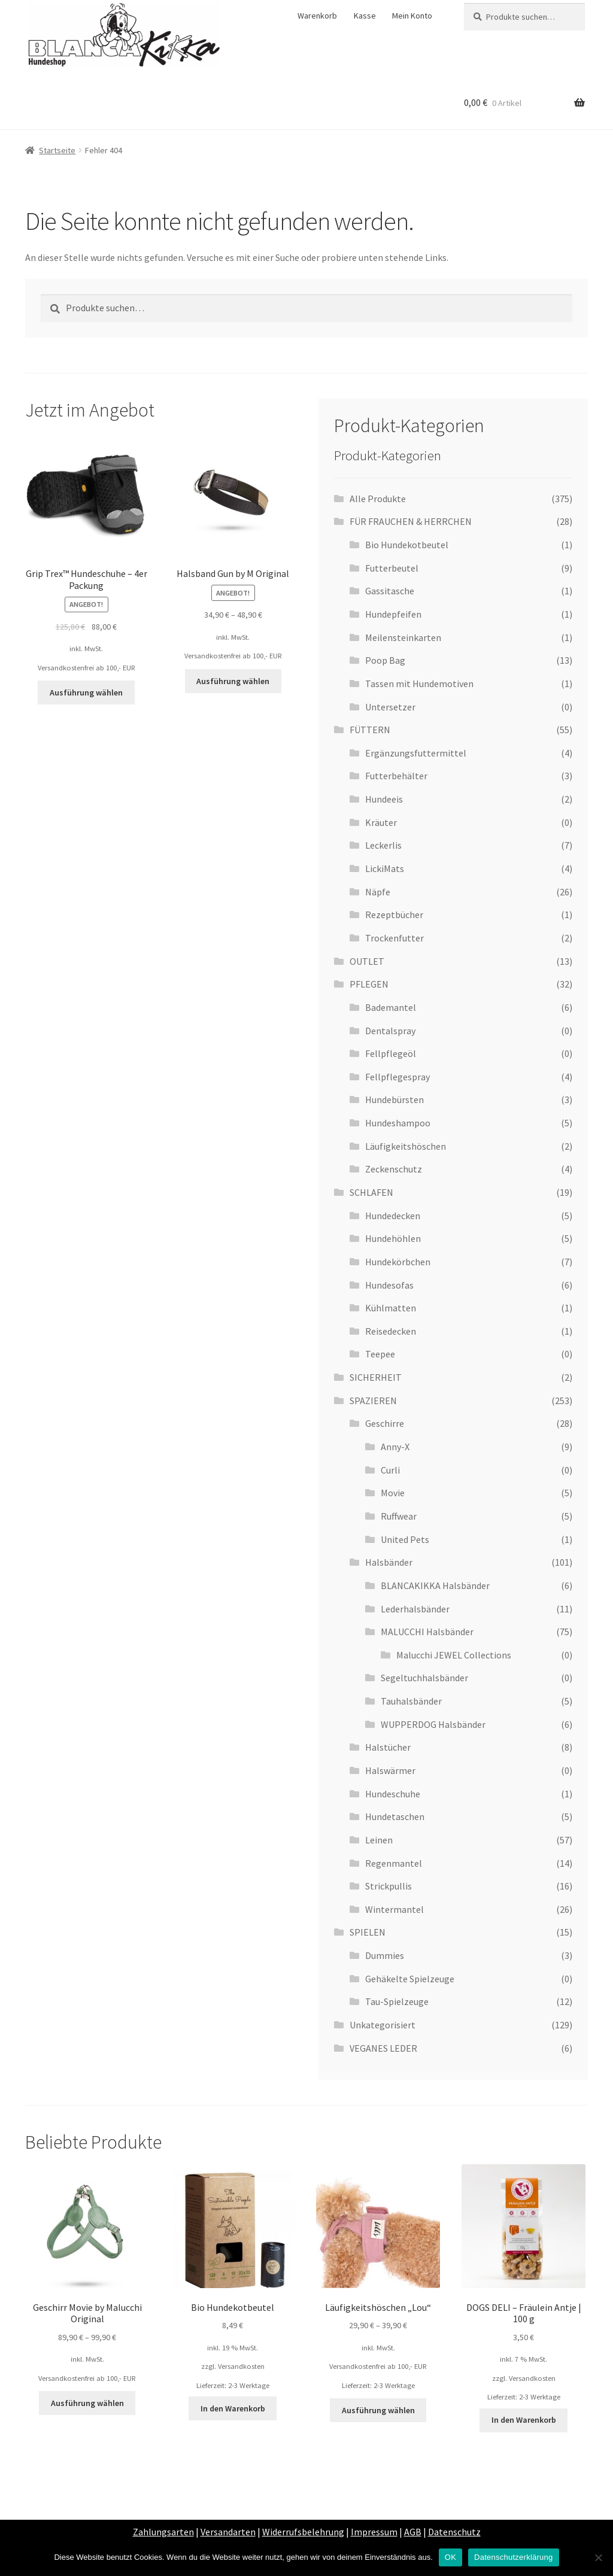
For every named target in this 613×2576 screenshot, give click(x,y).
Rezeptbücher (394, 915)
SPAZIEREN (373, 1401)
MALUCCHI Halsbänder (427, 1632)
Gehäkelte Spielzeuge (409, 1979)
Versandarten (228, 2532)
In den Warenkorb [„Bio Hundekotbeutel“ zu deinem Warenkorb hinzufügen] (233, 2408)
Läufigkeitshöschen (405, 1146)
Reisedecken (390, 1331)
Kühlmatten (390, 1308)
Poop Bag (385, 660)
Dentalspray (390, 1031)
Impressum (374, 2532)
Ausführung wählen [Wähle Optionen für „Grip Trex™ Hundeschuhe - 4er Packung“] (86, 692)
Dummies (384, 1955)
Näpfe (377, 892)
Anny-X (395, 1447)
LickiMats (384, 868)
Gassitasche (389, 591)
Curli (390, 1470)
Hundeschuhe (392, 1794)
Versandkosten (241, 2366)
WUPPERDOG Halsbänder (433, 1724)
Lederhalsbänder (415, 1609)
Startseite (57, 150)
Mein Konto (412, 15)
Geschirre (384, 1423)
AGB (412, 2532)
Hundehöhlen (393, 1238)
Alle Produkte (378, 499)
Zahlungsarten (163, 2532)
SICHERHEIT (376, 1377)
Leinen (379, 1840)
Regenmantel (393, 1863)
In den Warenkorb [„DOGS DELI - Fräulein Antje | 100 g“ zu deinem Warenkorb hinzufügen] (523, 2419)
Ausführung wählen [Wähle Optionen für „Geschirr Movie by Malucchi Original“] (87, 2403)
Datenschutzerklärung (513, 2557)
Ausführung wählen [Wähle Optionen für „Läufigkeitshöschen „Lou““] (378, 2410)
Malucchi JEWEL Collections (453, 1655)
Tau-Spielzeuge (397, 2001)
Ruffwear (399, 1516)
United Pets (405, 1539)
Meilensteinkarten (403, 637)
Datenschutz (454, 2532)
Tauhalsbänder (411, 1701)
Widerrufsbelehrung (303, 2532)
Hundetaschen (394, 1816)
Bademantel (390, 1007)
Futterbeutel (391, 568)
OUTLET (367, 961)
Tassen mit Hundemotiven (419, 683)
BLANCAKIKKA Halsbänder (435, 1585)
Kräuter (381, 822)
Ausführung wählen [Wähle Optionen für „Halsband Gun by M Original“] (232, 681)
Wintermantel (394, 1909)
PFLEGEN (369, 984)
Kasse (365, 15)
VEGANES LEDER (383, 2048)
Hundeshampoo (397, 1123)
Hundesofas (389, 1285)
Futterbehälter (396, 776)
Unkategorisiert (382, 2025)
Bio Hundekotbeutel (406, 545)
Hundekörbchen (397, 1262)
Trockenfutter (394, 938)
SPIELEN (368, 1932)
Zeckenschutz (393, 1169)
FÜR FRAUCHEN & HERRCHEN (411, 521)
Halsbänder (388, 1562)
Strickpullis (388, 1886)
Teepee (380, 1354)
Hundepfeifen (393, 614)
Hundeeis (384, 799)
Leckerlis (383, 845)
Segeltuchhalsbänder (424, 1678)
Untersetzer (390, 707)
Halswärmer (390, 1770)
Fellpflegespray (397, 1077)
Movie (393, 1493)
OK (450, 2557)
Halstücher (388, 1747)
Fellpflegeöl (390, 1053)
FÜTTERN (370, 730)
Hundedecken (392, 1216)
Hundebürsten (394, 1099)
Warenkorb (317, 15)
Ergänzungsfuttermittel (415, 753)
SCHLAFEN (371, 1192)
